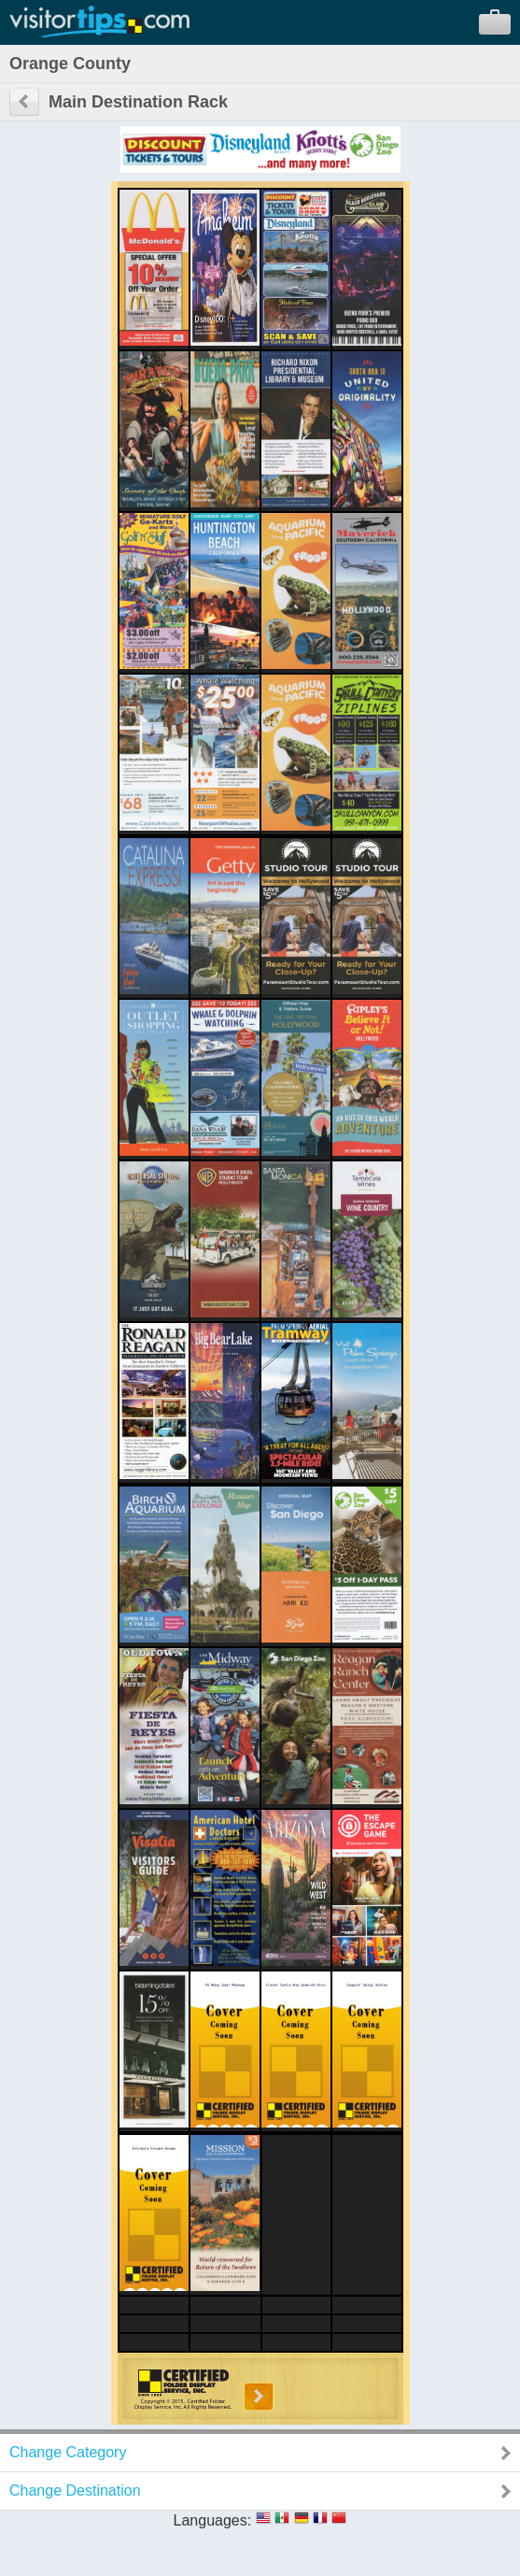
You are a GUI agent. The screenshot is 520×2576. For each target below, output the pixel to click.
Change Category (67, 2452)
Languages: (213, 2520)
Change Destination (75, 2490)
